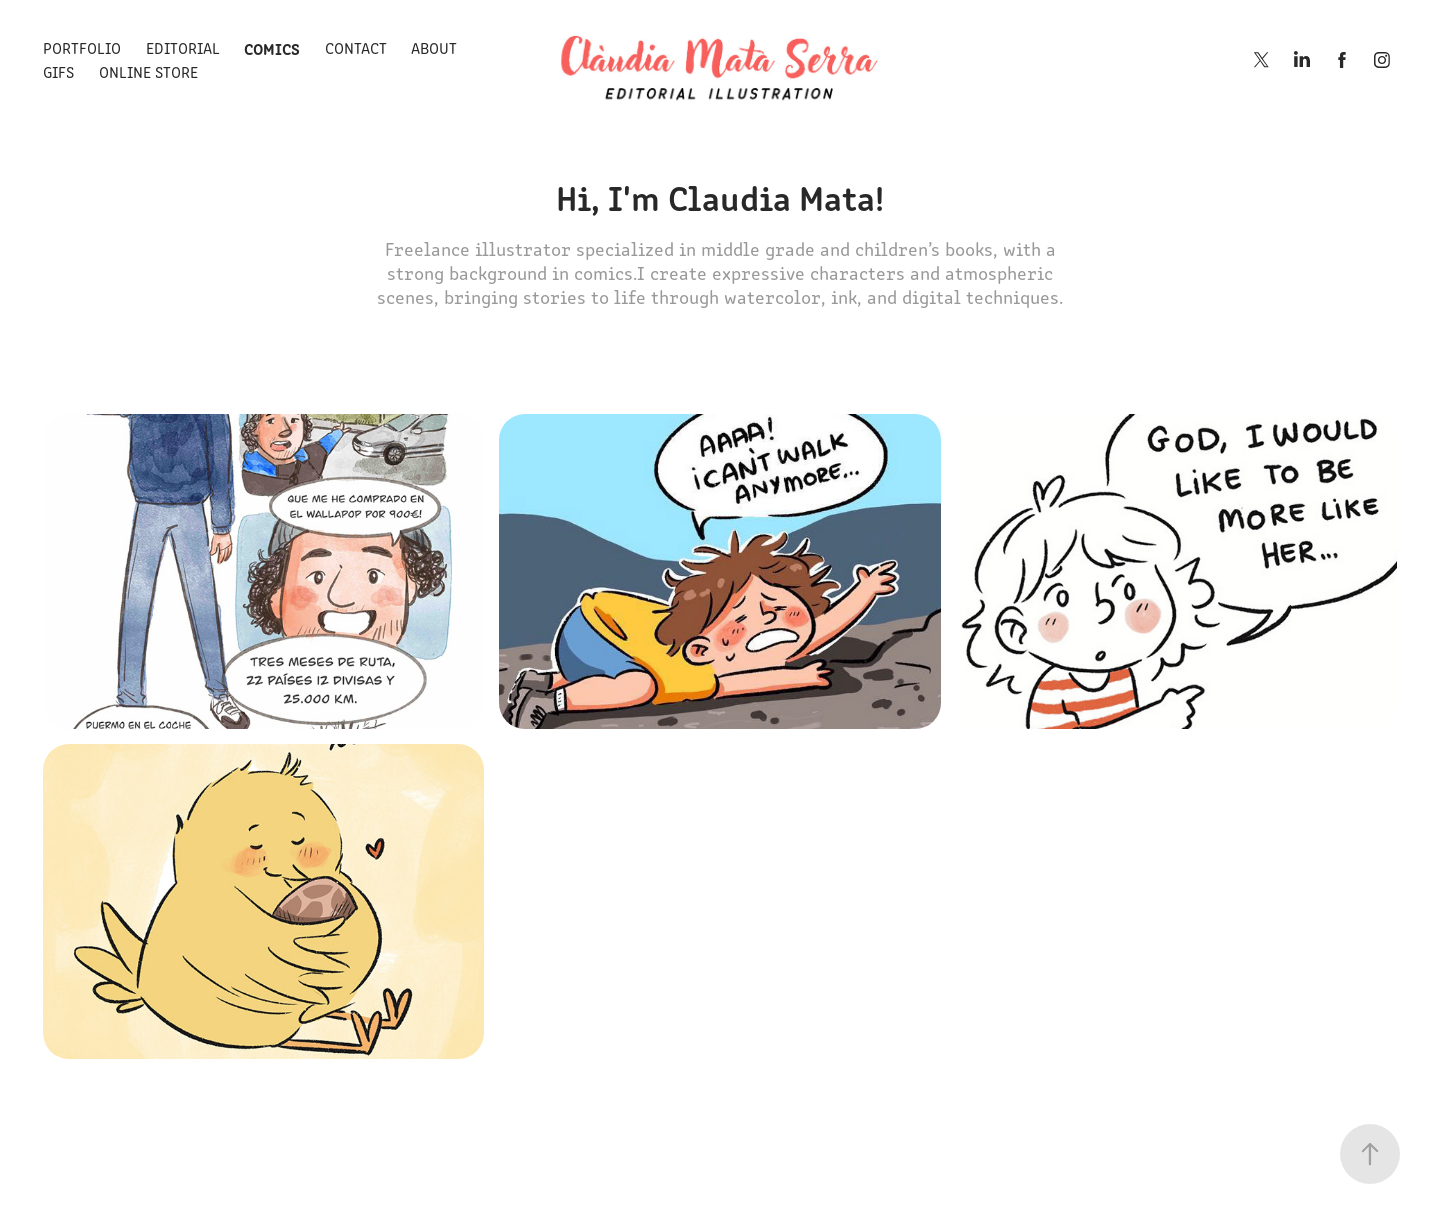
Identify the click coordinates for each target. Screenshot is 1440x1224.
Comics (272, 48)
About (434, 47)
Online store (148, 71)
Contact (356, 47)
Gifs (58, 71)
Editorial (183, 47)
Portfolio (82, 47)
